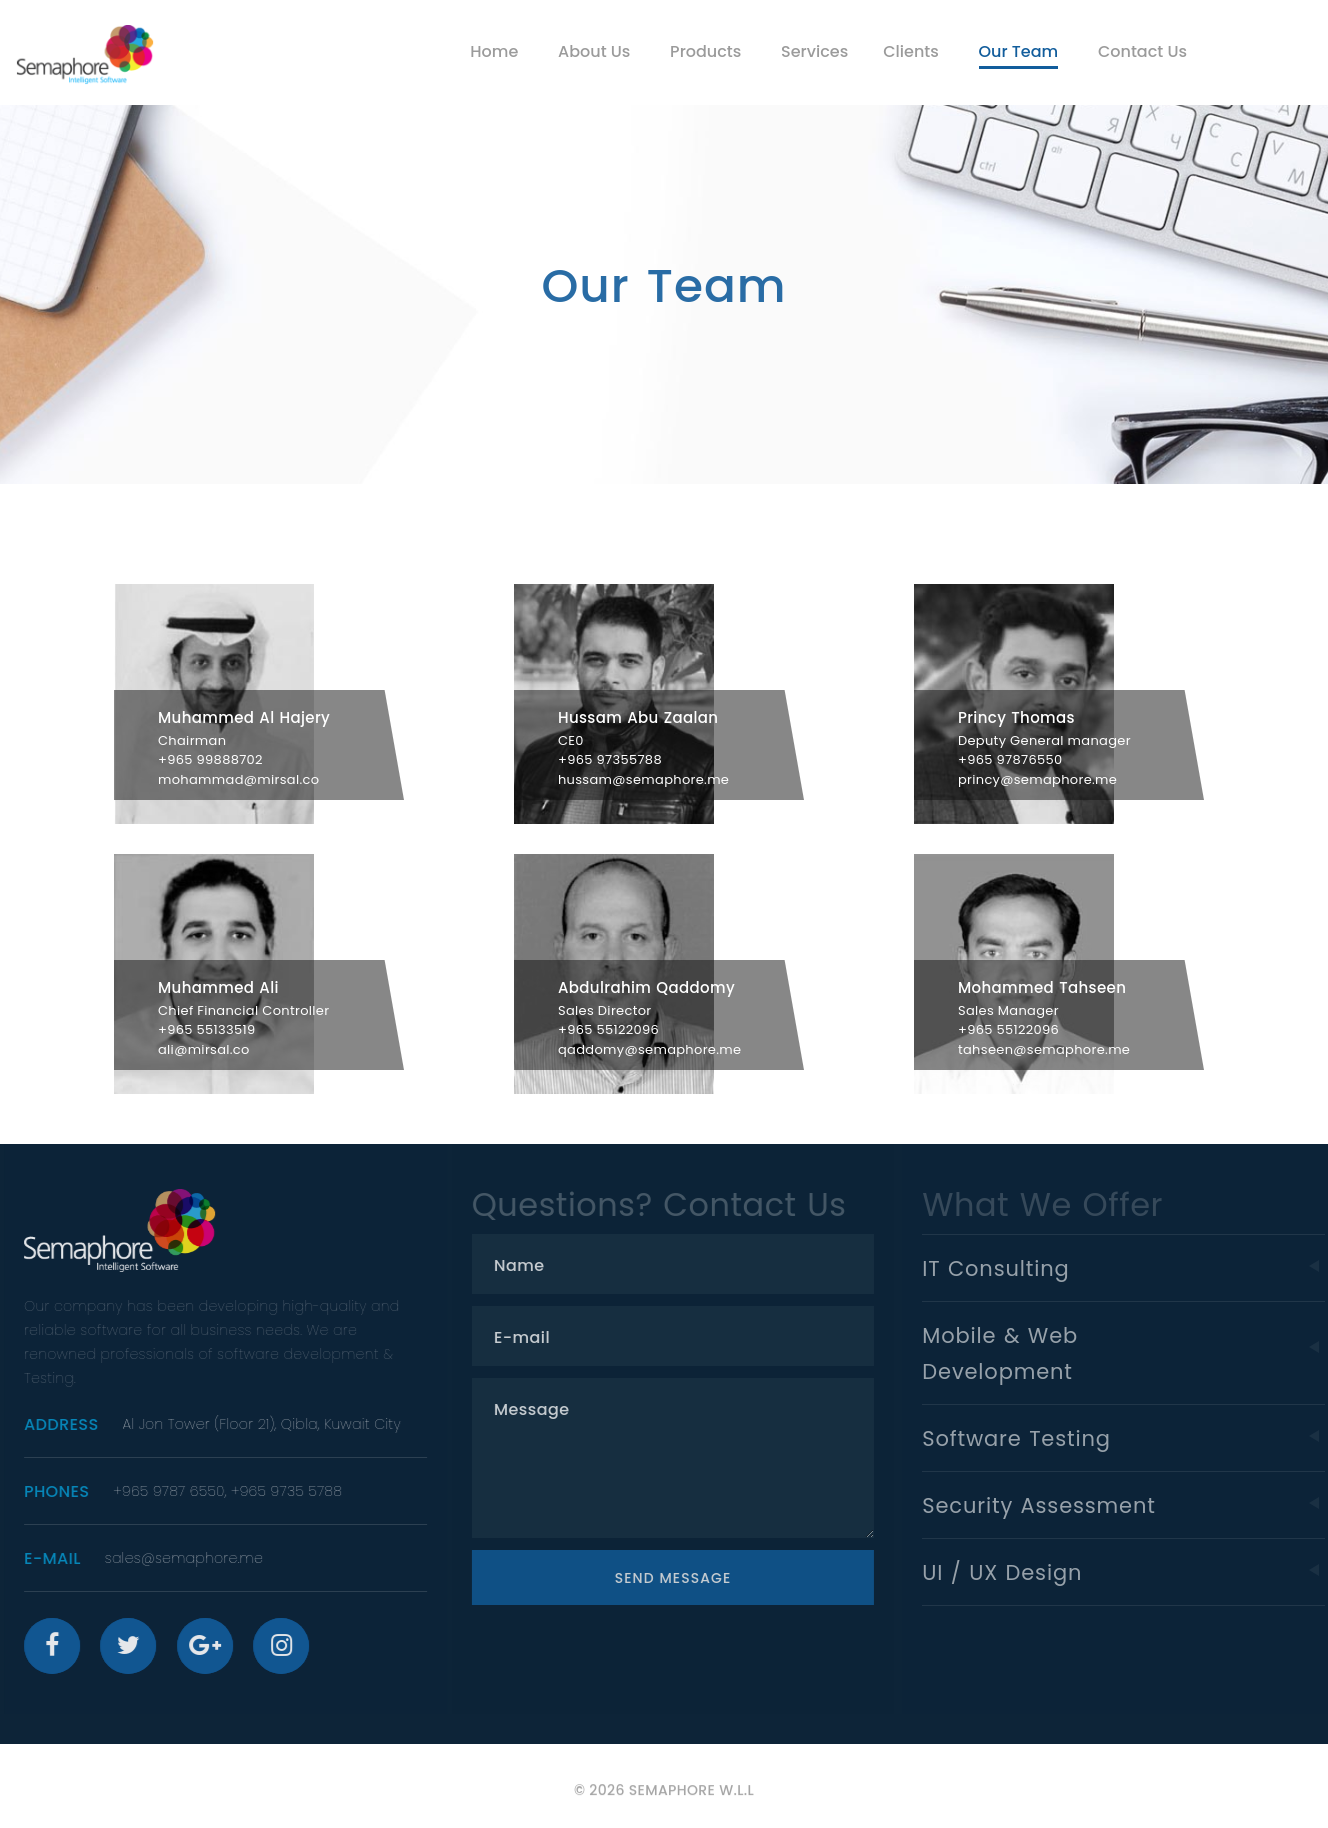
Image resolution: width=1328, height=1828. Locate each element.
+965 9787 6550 (178, 1491)
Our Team (1019, 51)
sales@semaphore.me (194, 1558)
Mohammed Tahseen (1042, 987)
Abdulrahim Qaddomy (646, 987)
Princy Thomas (1016, 717)
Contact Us (1142, 51)
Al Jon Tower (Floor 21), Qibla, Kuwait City (271, 1424)
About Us (594, 51)
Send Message (688, 1578)
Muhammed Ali (218, 987)
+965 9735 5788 (296, 1491)
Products (705, 51)
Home (494, 51)
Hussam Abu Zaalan (638, 717)
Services (814, 51)
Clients (911, 51)
